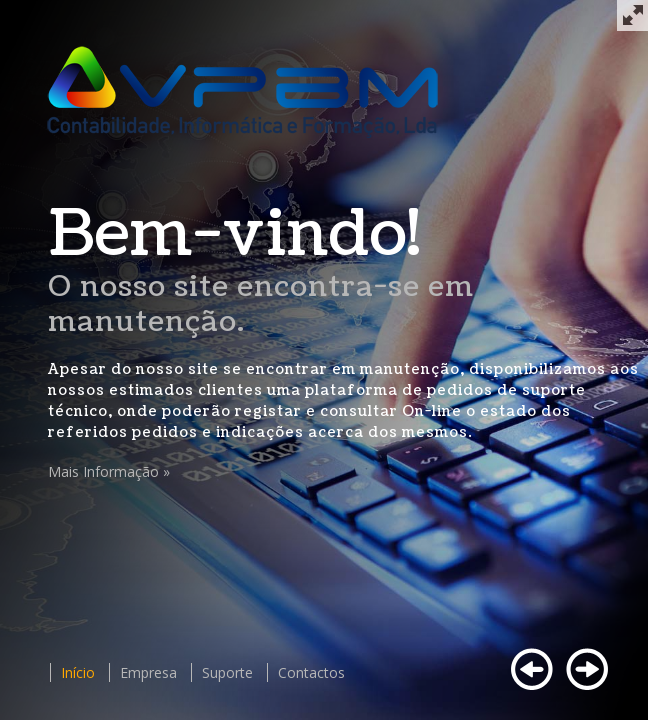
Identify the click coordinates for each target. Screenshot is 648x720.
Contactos (311, 672)
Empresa (148, 672)
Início (78, 672)
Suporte (227, 672)
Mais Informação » (109, 471)
